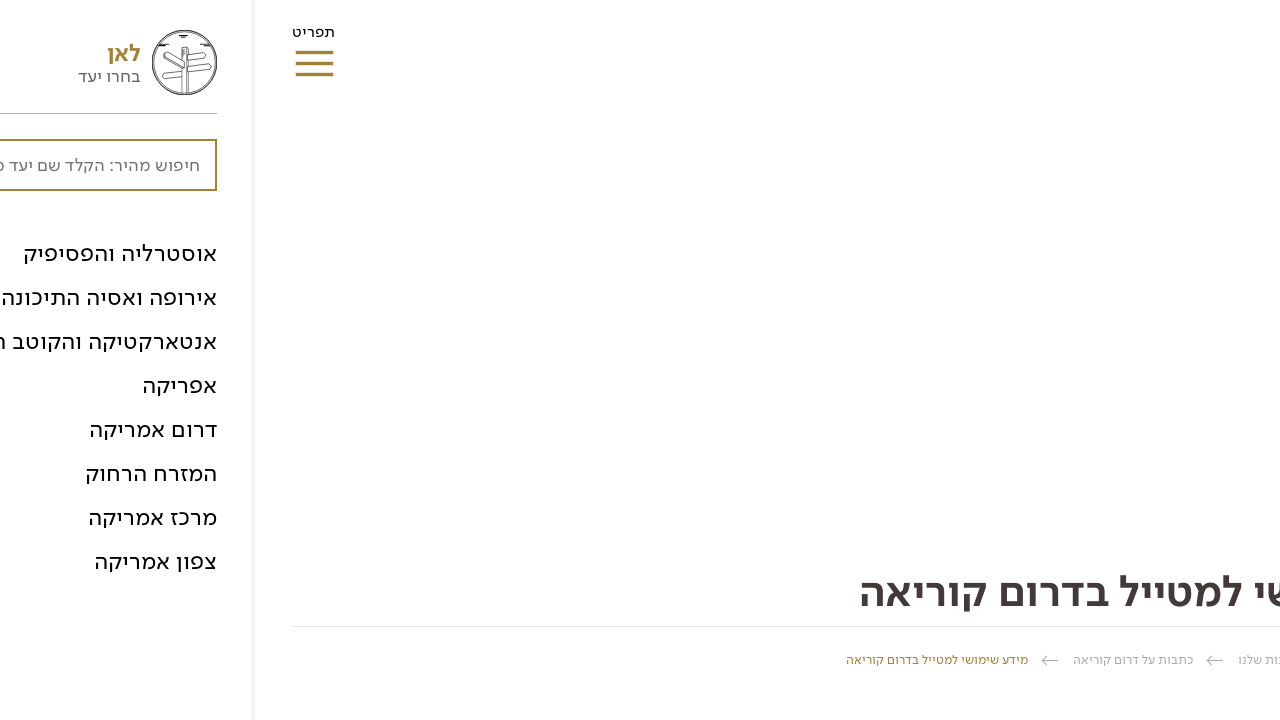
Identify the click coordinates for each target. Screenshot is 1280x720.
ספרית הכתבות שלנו (1040, 659)
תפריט (61, 38)
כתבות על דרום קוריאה (881, 659)
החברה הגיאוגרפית (1189, 659)
